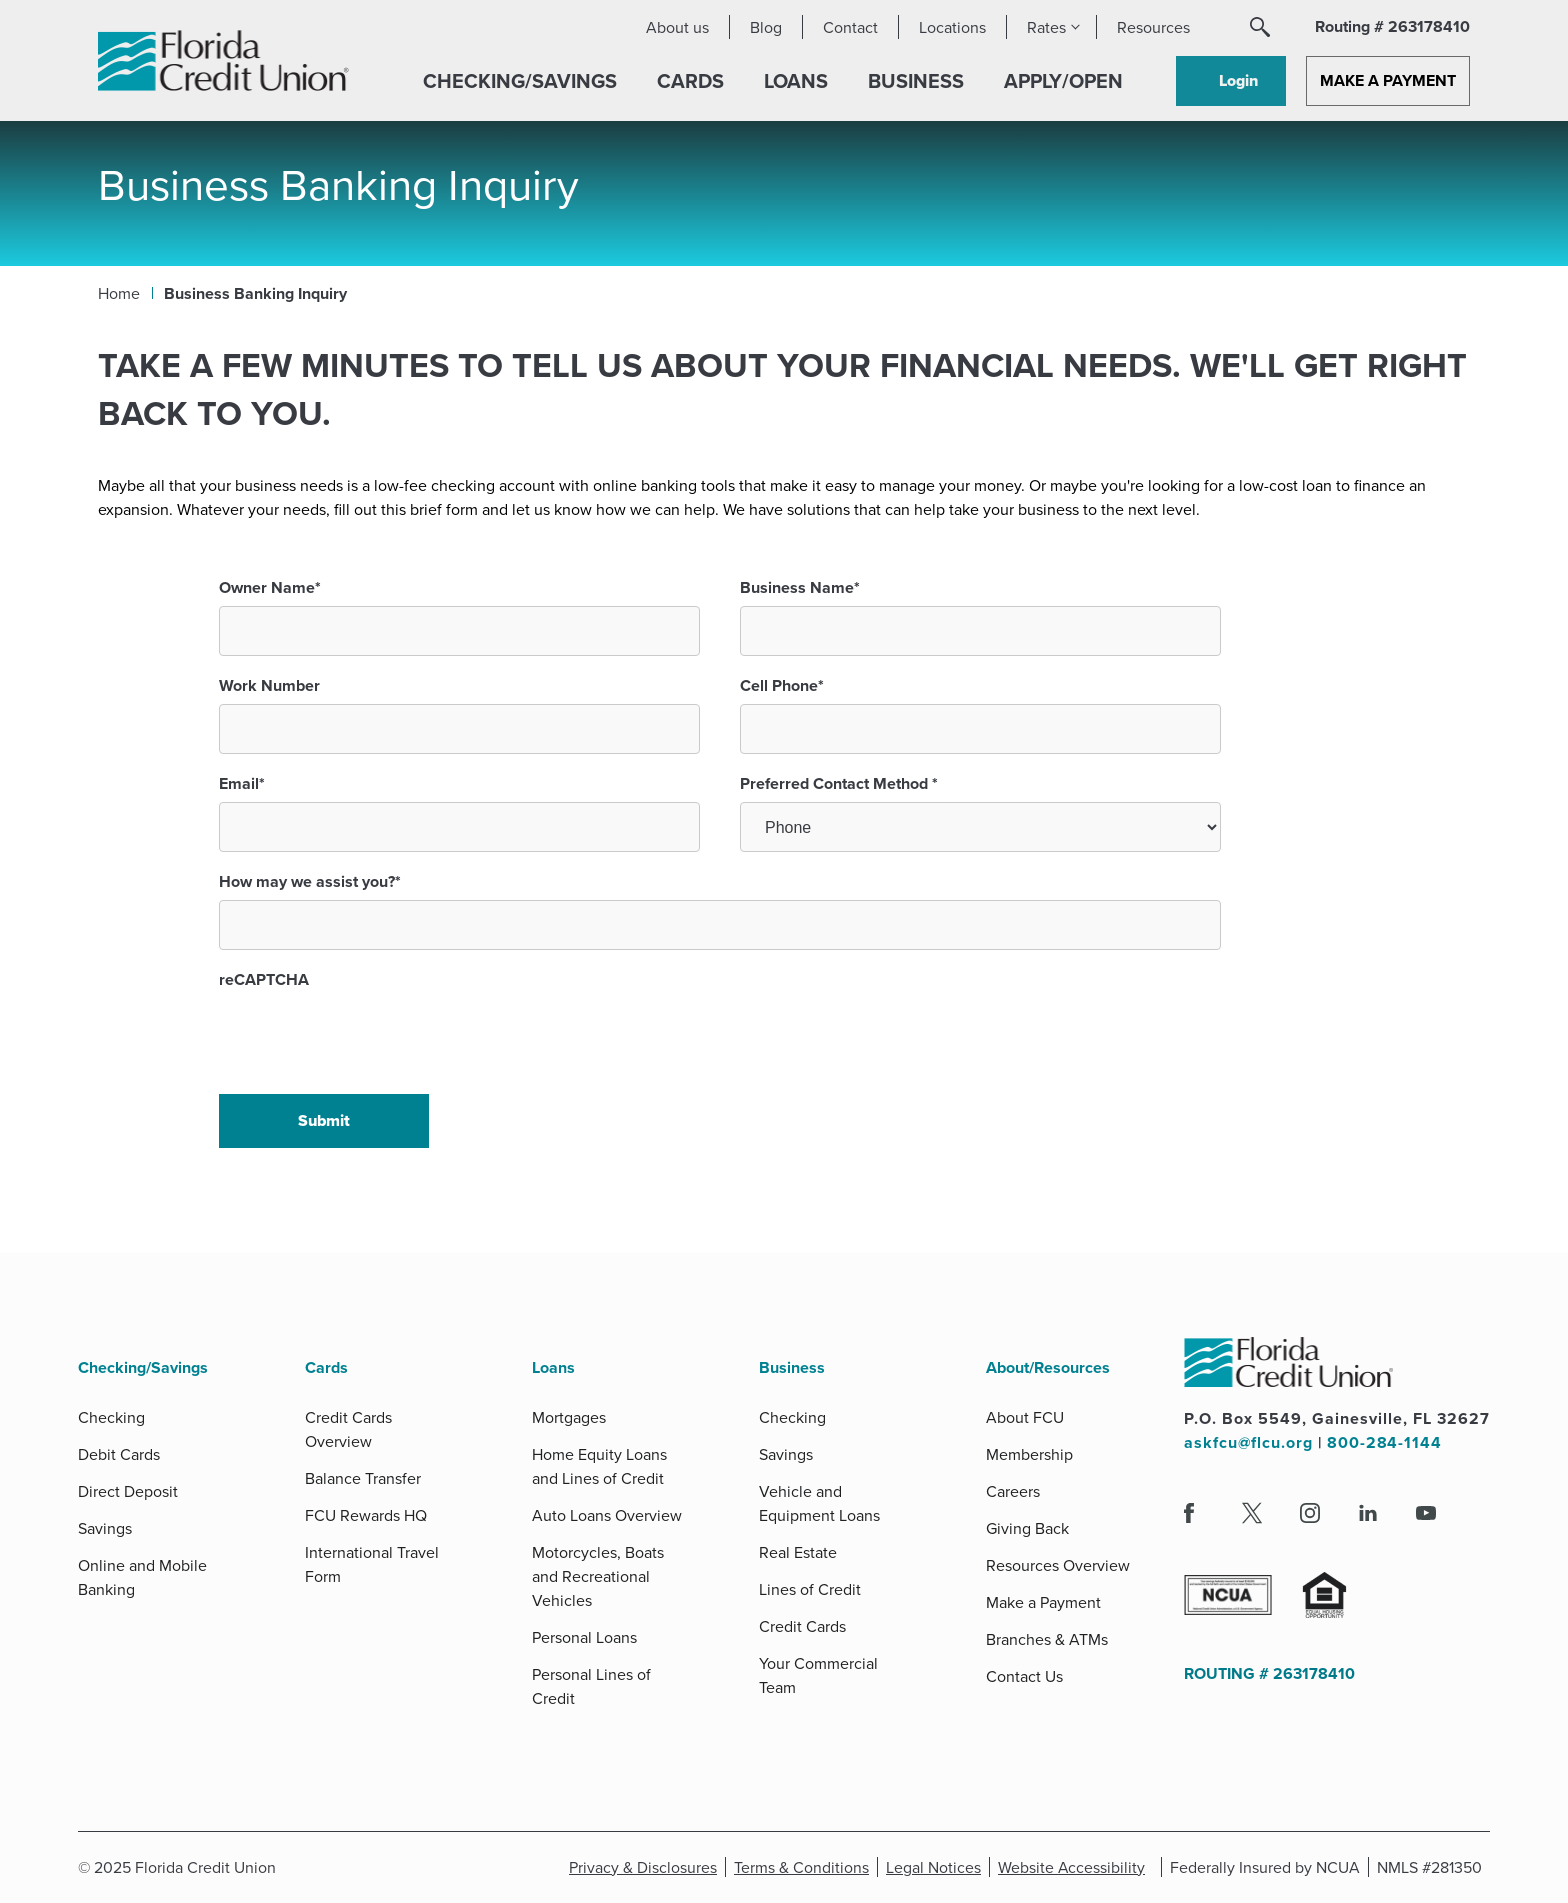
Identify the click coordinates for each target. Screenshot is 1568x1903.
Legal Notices (937, 1867)
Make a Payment (1388, 80)
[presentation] (371, 1037)
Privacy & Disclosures (642, 1867)
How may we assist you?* (310, 881)
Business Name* (800, 587)
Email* (242, 783)
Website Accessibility (1075, 1867)
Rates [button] (1046, 27)
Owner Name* (270, 587)
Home (119, 293)
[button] (1260, 27)
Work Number (269, 685)
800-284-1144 (1386, 1442)
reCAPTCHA (264, 979)
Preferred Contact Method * (839, 783)
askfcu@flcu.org (1249, 1442)
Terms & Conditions (805, 1867)
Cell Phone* (782, 685)
